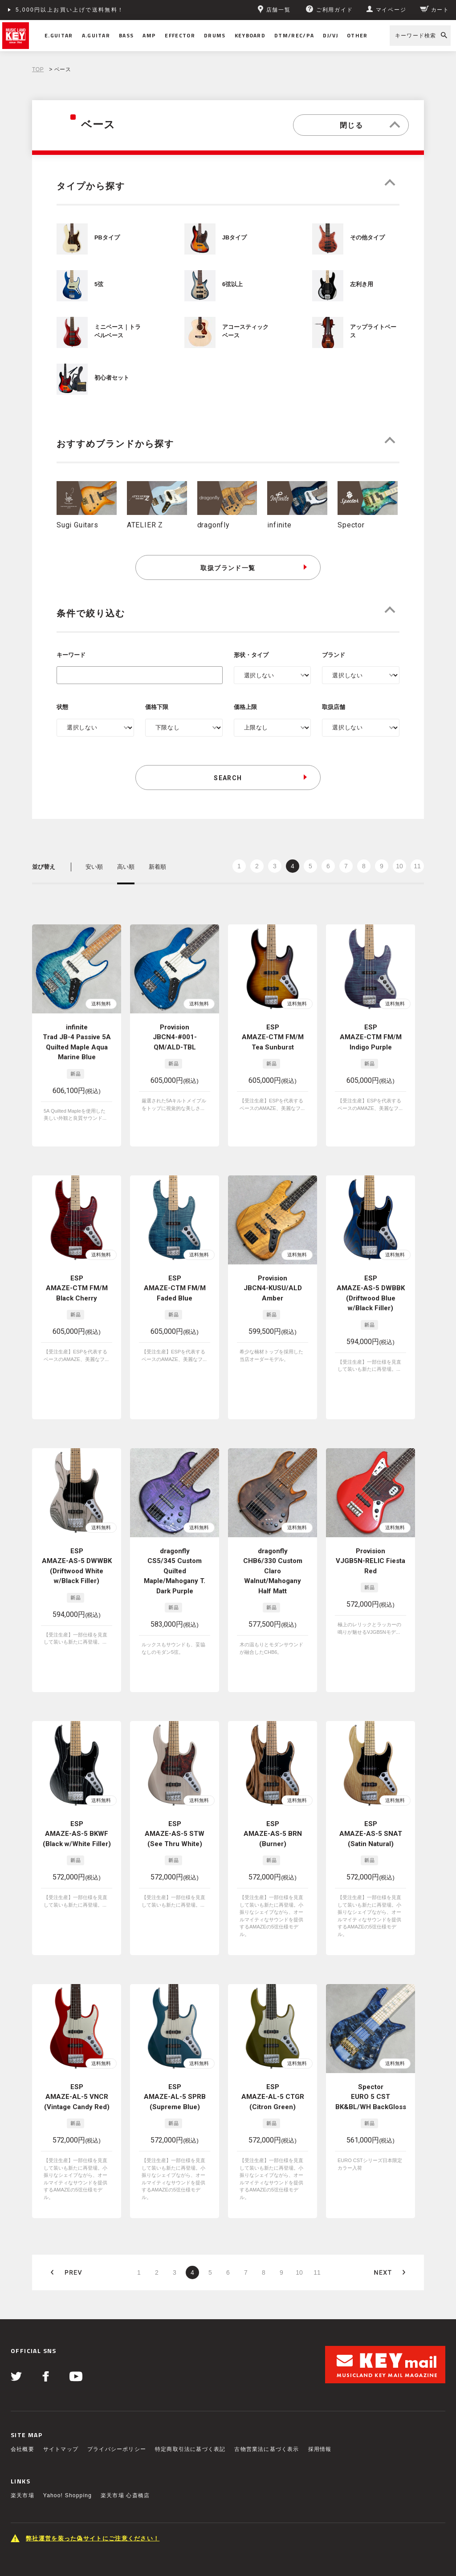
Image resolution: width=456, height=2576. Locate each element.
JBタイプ (234, 238)
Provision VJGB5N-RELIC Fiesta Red (370, 1524)
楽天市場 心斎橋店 (125, 2381)
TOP (38, 69)
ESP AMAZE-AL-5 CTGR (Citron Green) (272, 2011)
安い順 (94, 866)
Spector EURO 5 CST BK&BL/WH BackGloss (370, 2011)
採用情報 (320, 2334)
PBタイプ (107, 238)
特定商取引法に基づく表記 (190, 2334)
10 (399, 866)
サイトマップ (60, 2334)
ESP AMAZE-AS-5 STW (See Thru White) (174, 1778)
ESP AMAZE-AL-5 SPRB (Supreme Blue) (175, 2011)
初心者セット (111, 378)
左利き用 (361, 284)
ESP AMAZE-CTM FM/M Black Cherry (77, 1281)
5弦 (98, 284)
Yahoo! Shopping (67, 2381)
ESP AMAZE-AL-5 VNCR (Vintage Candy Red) (77, 2011)
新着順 (157, 866)
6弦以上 (232, 284)
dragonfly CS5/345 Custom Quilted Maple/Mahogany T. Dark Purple (174, 1534)
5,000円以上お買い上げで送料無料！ (70, 10)
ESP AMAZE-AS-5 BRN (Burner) (273, 1778)
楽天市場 (22, 2381)
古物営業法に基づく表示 (266, 2334)
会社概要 (22, 2334)
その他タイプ (367, 238)
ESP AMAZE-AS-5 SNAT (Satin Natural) (370, 1778)
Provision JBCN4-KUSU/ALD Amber (273, 1281)
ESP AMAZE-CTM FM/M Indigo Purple (371, 1037)
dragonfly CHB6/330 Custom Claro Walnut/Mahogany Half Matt (272, 1534)
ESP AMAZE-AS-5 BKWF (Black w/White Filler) (77, 1778)
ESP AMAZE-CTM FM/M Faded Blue (175, 1281)
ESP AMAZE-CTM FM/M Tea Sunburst (273, 1037)
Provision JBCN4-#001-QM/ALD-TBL (175, 1037)
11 (417, 866)
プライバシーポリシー (116, 2334)
